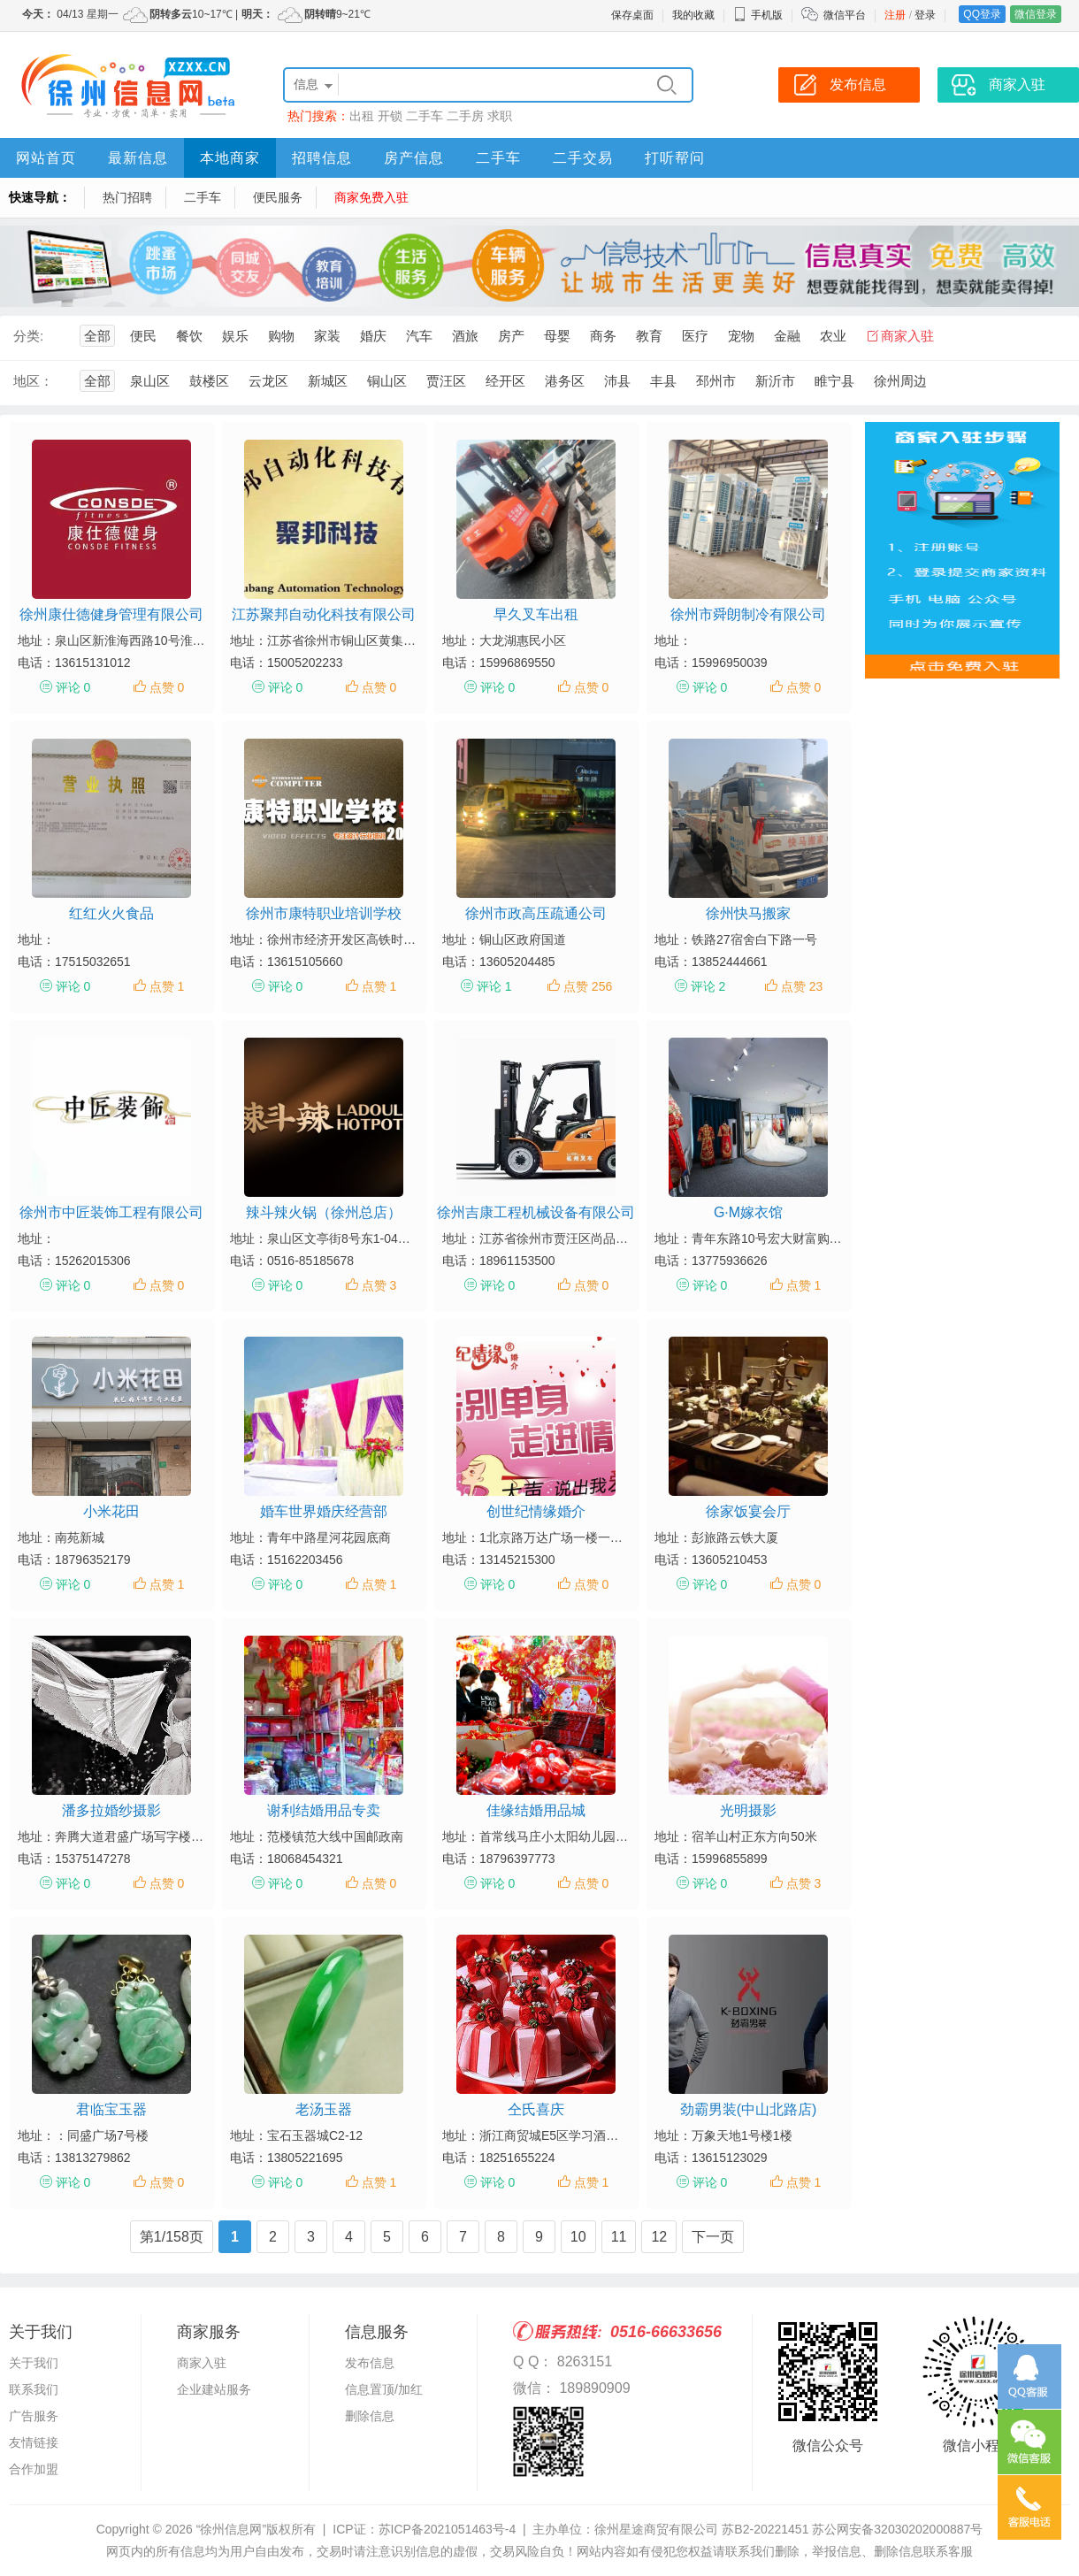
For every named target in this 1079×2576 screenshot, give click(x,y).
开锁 (390, 116)
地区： (33, 380)
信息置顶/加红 (384, 2389)
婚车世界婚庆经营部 (323, 1511)
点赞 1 (167, 986)
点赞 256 (587, 986)
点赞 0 (167, 687)
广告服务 (33, 2416)
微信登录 (1035, 14)
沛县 (617, 380)
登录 (925, 15)
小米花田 (111, 1511)
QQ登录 (982, 14)
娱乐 (235, 335)
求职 (499, 116)
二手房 (465, 116)
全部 (97, 335)
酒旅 (465, 335)
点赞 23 (802, 986)
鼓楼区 (209, 380)
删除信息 (369, 2416)
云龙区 (268, 380)
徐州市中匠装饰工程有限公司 (111, 1212)
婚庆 (373, 335)
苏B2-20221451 (765, 2529)
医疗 (695, 335)
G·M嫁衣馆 (748, 1212)
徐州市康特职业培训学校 (324, 913)
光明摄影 (748, 1810)
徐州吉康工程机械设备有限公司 (536, 1212)
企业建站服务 (214, 2389)
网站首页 (46, 157)
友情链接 (33, 2442)
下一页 (713, 2236)
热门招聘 (127, 197)
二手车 (424, 116)
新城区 (328, 380)
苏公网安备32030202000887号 (897, 2529)
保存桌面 (632, 15)
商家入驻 (907, 335)
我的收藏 (693, 15)
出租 (361, 116)
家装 (327, 335)
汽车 (419, 335)
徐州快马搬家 (748, 913)
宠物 (741, 335)
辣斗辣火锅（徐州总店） (324, 1212)
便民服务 (277, 197)
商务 (603, 335)
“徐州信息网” (231, 2529)
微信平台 (844, 15)
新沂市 (775, 380)
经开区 (505, 380)
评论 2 (708, 986)
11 (619, 2236)
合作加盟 (33, 2469)
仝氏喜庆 (536, 2109)
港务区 (565, 380)
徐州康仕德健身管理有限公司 (111, 614)
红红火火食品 (111, 913)
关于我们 (33, 2363)
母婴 (557, 335)
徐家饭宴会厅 (748, 1511)
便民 (143, 335)
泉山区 (150, 380)
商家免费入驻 (371, 197)
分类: (28, 335)
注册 (895, 15)
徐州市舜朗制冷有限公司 (748, 614)
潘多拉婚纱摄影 (111, 1810)
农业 (833, 335)
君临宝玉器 (111, 2109)
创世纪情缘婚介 (535, 1511)
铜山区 (387, 380)
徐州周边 (900, 380)
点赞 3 (379, 1285)
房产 (511, 335)
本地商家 (230, 157)
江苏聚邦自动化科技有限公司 (324, 614)
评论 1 (494, 986)
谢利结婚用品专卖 (323, 1810)
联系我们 (33, 2389)
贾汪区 (446, 380)
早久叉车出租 (536, 614)
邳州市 (716, 380)
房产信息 (414, 157)
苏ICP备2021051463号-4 (448, 2529)
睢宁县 (834, 380)
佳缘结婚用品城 (535, 1810)
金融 (787, 335)
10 (578, 2236)
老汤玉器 (323, 2109)
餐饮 (189, 335)
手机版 (758, 15)
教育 (649, 335)
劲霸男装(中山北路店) (748, 2109)
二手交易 (583, 157)
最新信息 (138, 157)
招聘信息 (322, 157)
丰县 (663, 380)
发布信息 (369, 2363)
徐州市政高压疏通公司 (536, 913)
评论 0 (73, 687)
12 (659, 2236)
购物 (281, 335)
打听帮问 (675, 157)
